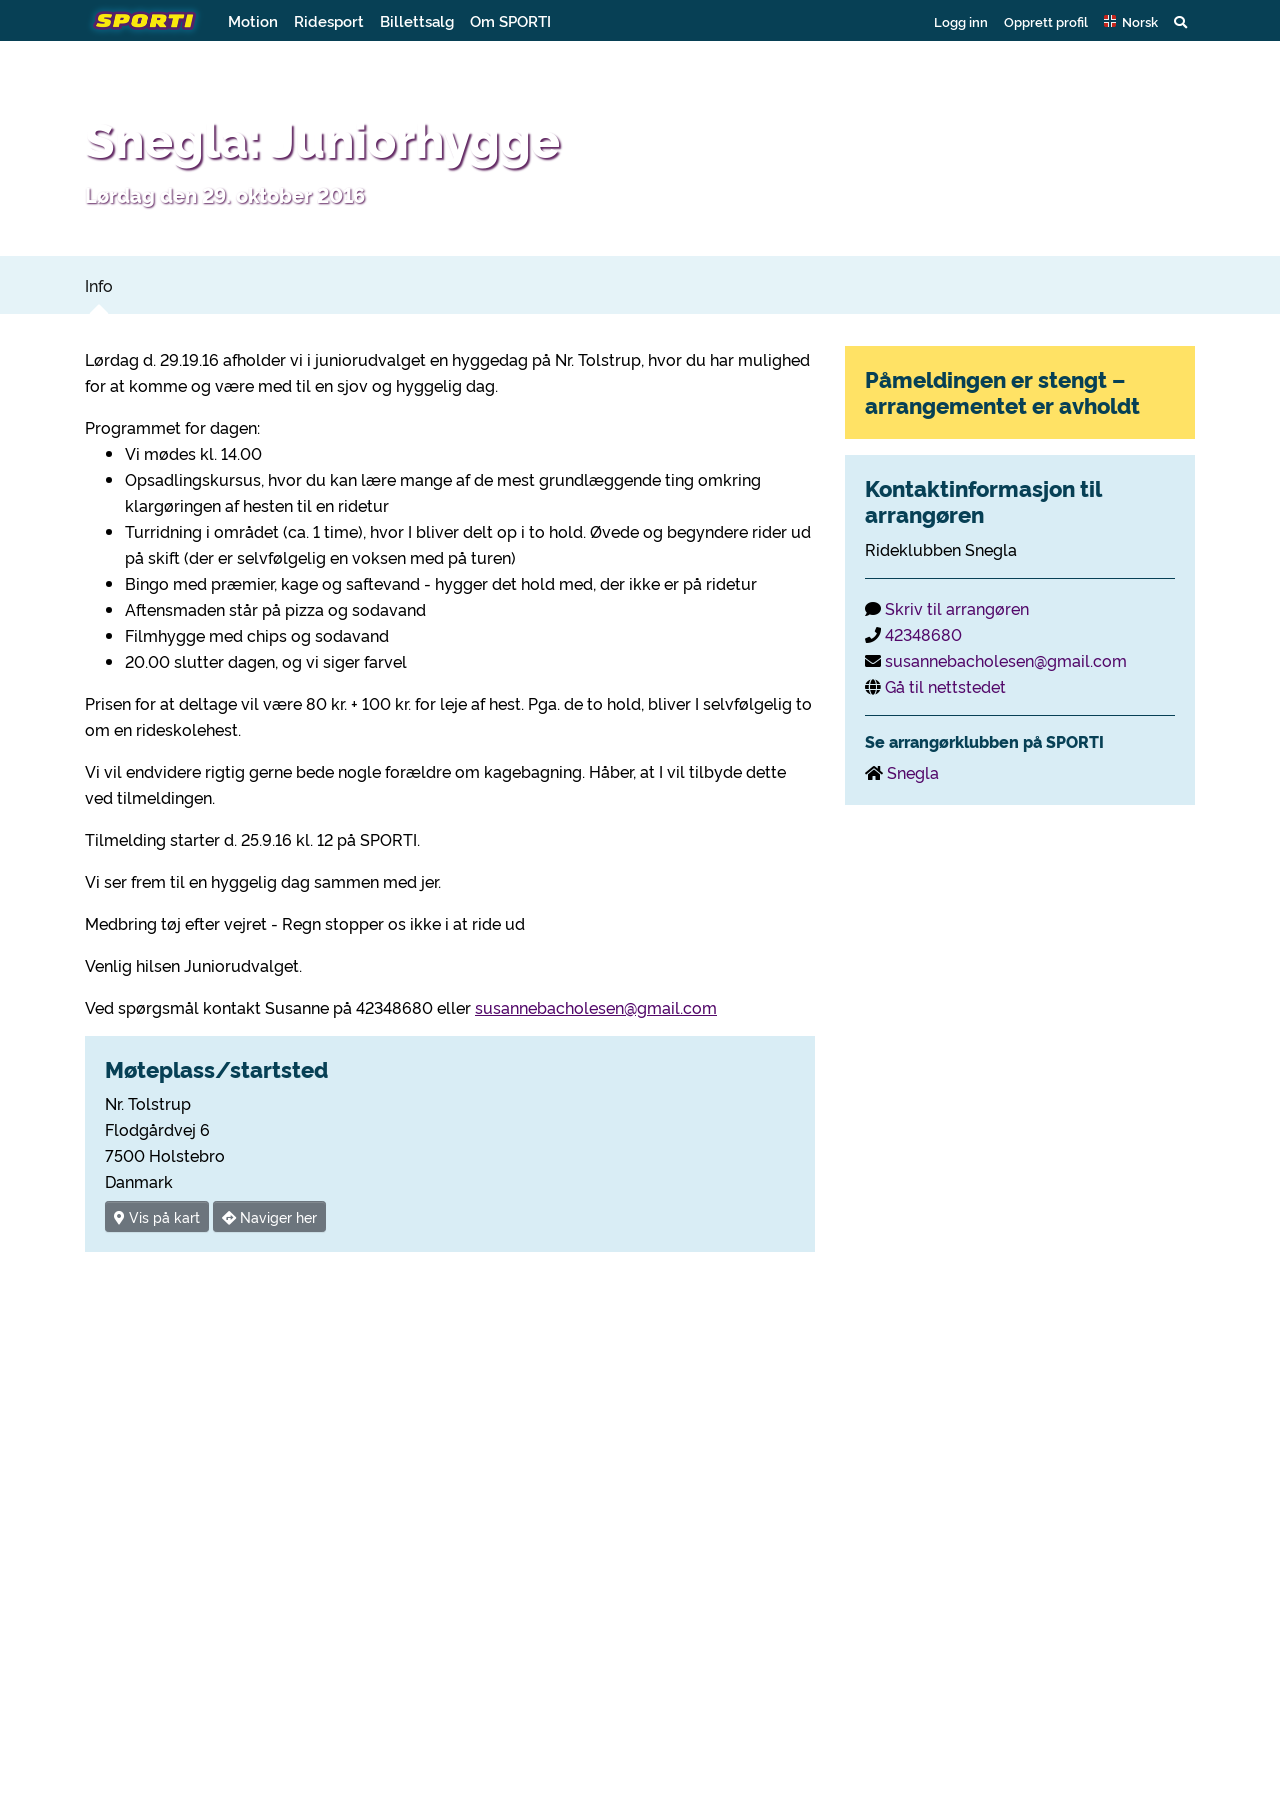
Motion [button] (253, 20)
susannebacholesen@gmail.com (596, 1007)
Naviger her (269, 1216)
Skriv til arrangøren (957, 608)
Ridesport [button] (329, 20)
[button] (1131, 21)
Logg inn (961, 21)
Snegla (913, 772)
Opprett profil (1046, 21)
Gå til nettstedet (945, 686)
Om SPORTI (510, 20)
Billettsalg (417, 20)
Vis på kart (157, 1216)
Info (99, 285)
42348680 (923, 634)
